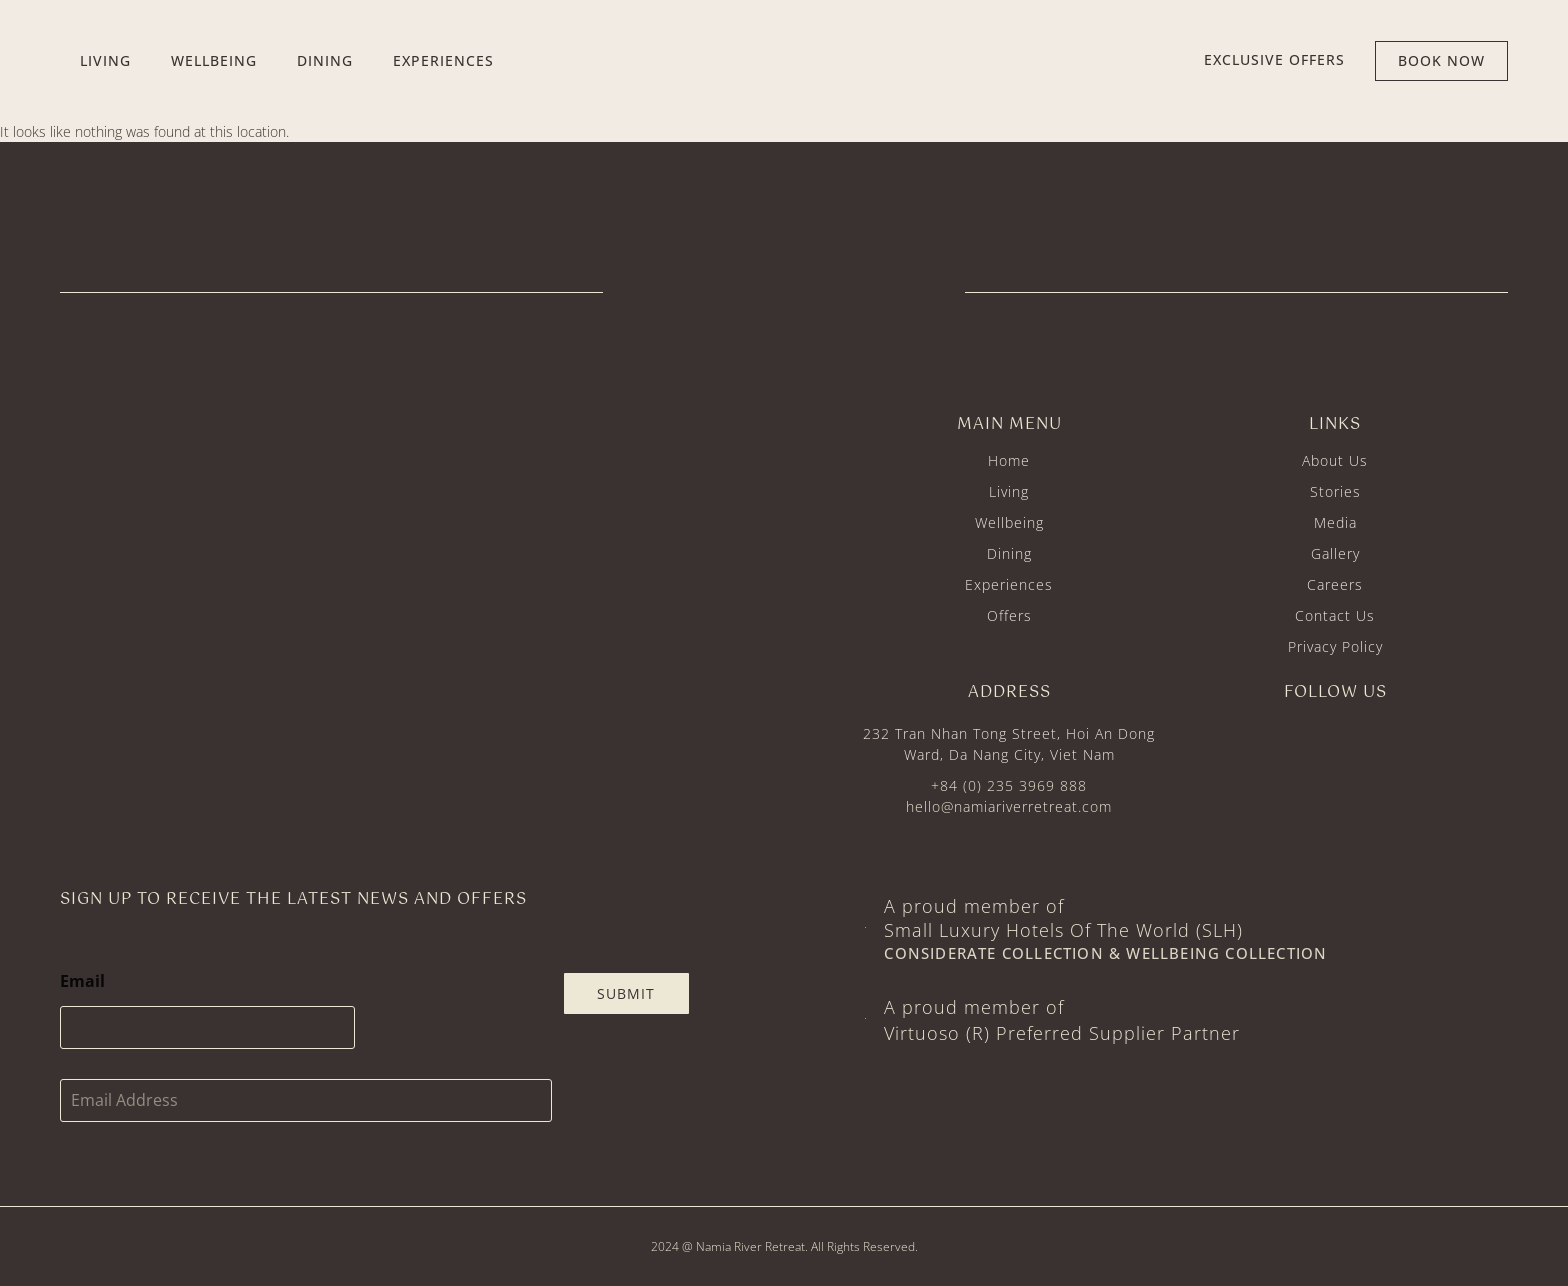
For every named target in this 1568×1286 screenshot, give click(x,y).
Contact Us (1335, 615)
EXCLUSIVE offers (1274, 59)
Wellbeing (1009, 522)
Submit (626, 993)
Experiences (1009, 584)
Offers (1009, 615)
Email (82, 981)
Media (1335, 522)
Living (1009, 491)
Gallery (1335, 553)
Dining (1009, 553)
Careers (1335, 584)
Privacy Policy (1335, 646)
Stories (1335, 491)
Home (1009, 460)
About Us (1335, 460)
